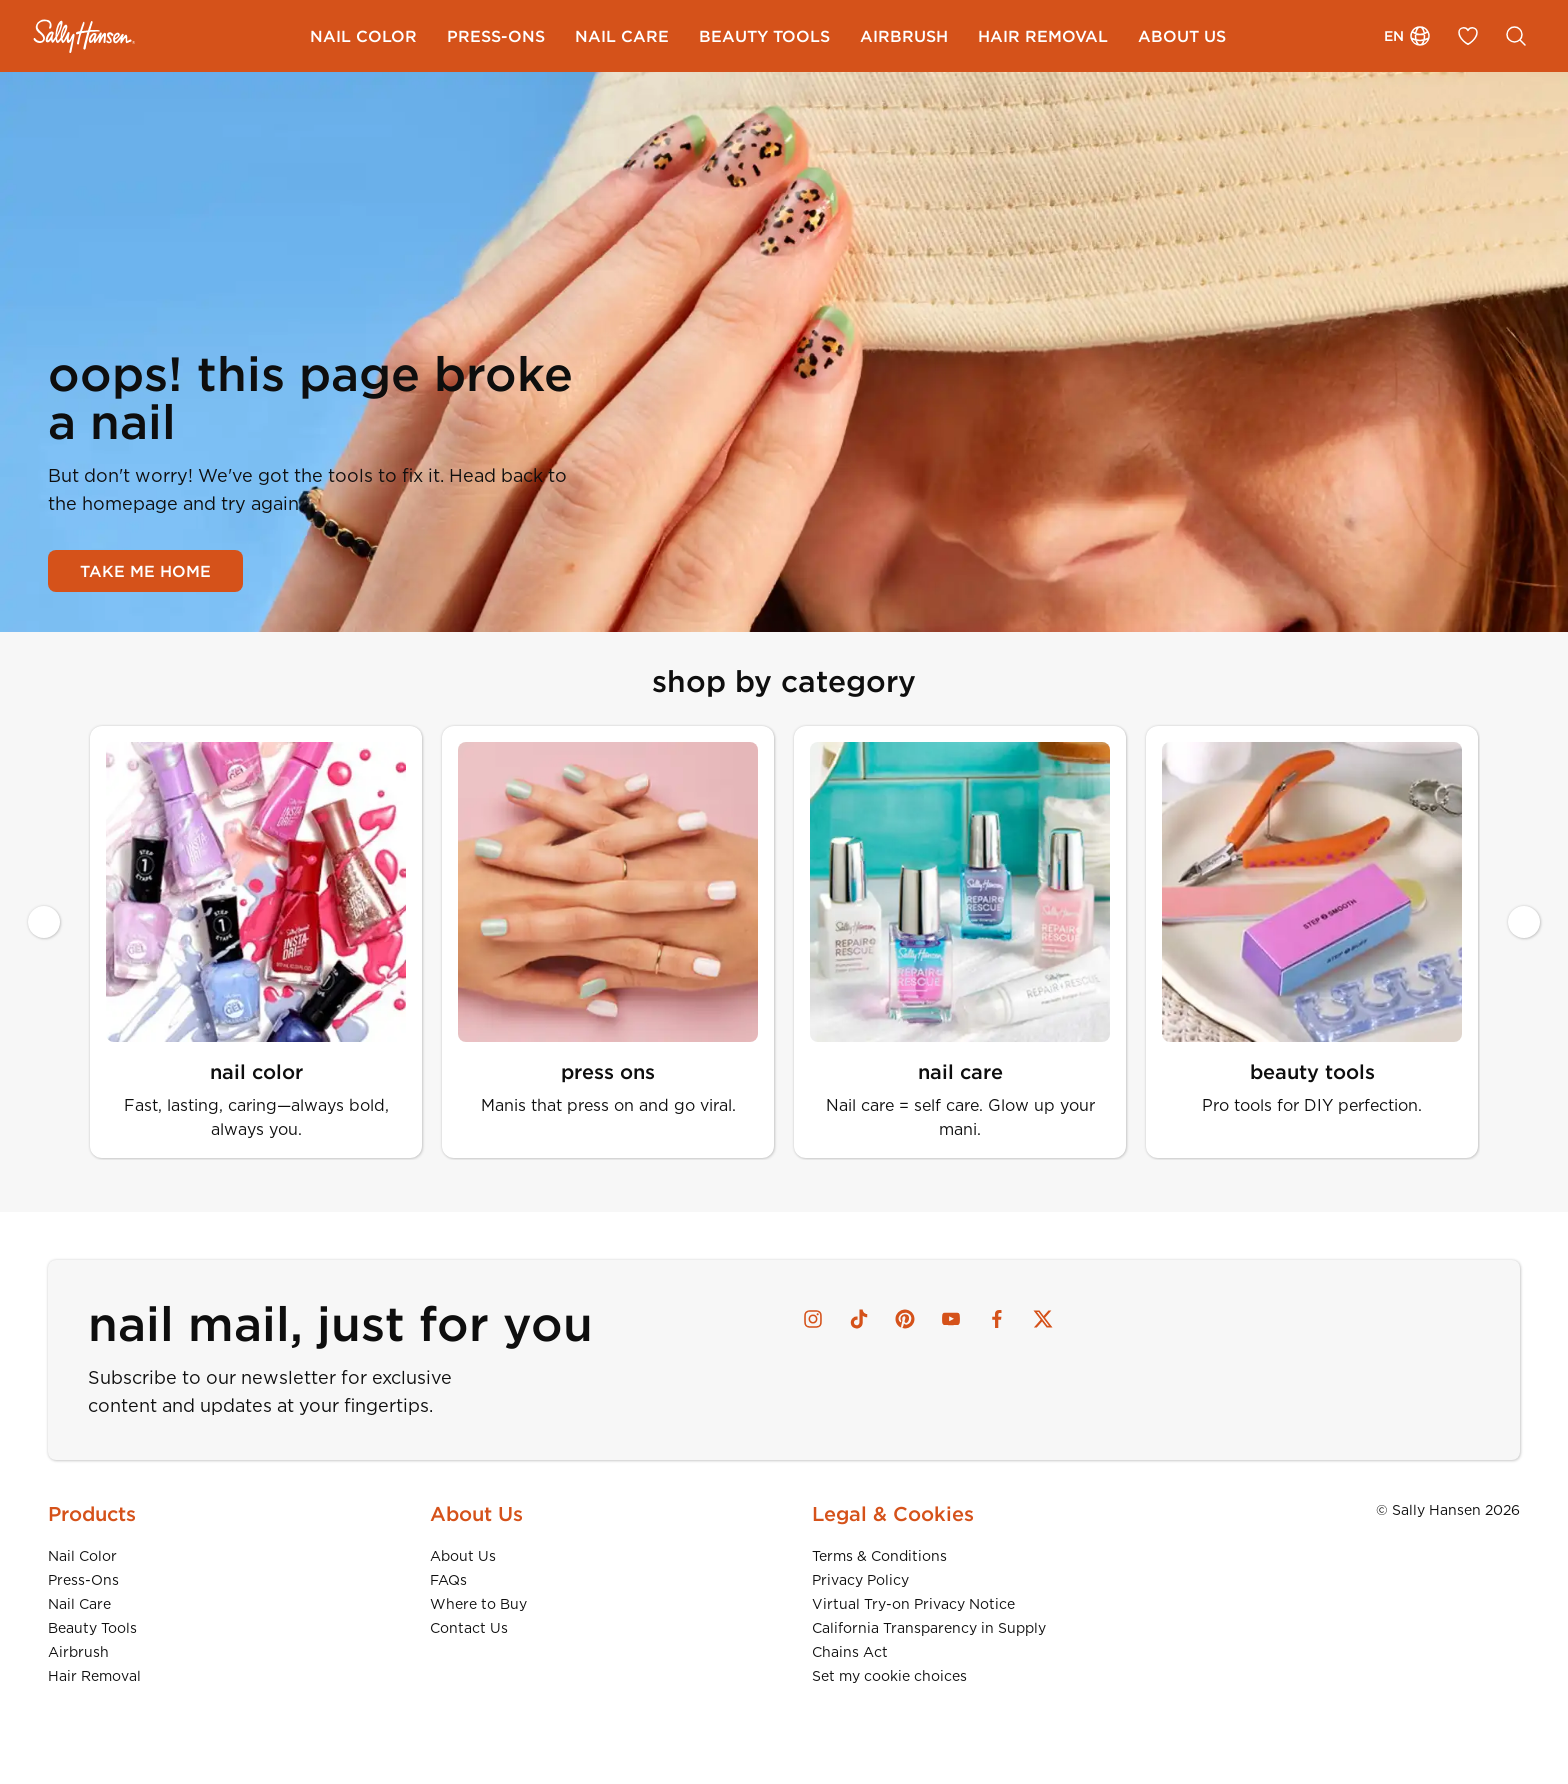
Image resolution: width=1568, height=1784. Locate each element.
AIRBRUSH (904, 36)
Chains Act (850, 1652)
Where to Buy (478, 1604)
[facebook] (997, 1319)
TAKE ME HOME (145, 571)
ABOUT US (1182, 36)
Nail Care (79, 1604)
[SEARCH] (1516, 36)
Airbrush (78, 1652)
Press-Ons (83, 1580)
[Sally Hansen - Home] (84, 36)
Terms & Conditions (879, 1556)
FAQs (448, 1580)
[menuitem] (363, 36)
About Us (463, 1556)
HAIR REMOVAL (1043, 36)
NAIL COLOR (363, 36)
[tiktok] (859, 1319)
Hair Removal (94, 1676)
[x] (1043, 1319)
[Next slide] (1524, 922)
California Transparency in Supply (929, 1628)
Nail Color (82, 1556)
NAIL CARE (622, 36)
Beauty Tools (92, 1628)
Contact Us (469, 1628)
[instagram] (813, 1319)
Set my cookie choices (889, 1676)
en (1408, 36)
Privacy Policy (860, 1580)
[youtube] (951, 1319)
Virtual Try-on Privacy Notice (913, 1604)
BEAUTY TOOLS (764, 36)
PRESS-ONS (496, 36)
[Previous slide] (44, 922)
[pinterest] (905, 1319)
